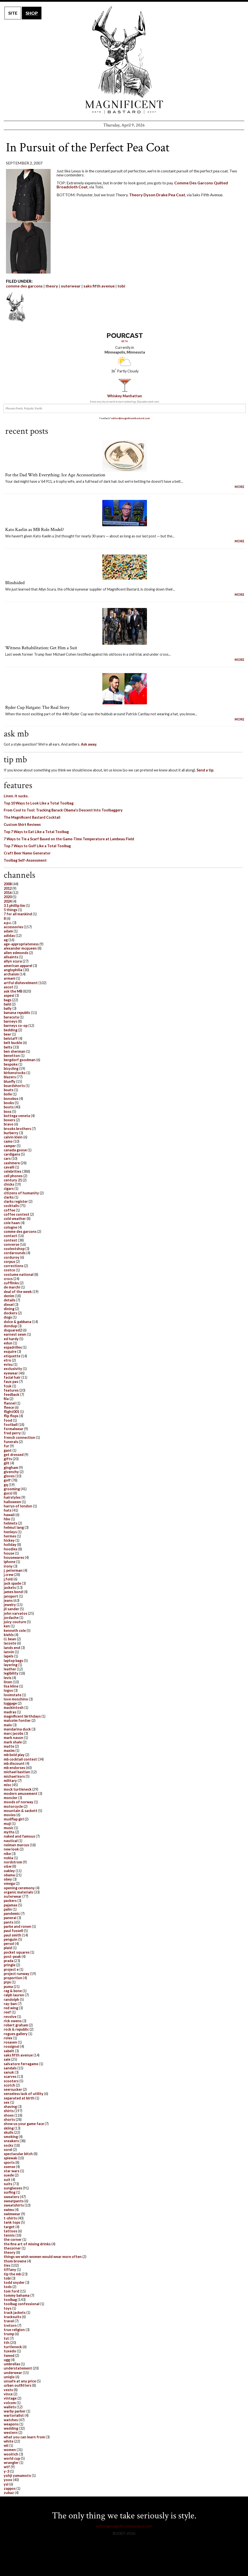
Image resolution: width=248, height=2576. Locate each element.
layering (10, 1665)
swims (9, 2210)
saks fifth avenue (99, 285)
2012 (8, 888)
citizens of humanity (21, 1193)
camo (8, 1141)
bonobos (11, 1098)
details (9, 1300)
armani (9, 978)
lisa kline (11, 1686)
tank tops (12, 2222)
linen (8, 1682)
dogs (8, 1317)
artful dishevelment (21, 983)
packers (10, 1900)
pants (8, 1922)
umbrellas (12, 2364)
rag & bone (13, 1991)
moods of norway (18, 1802)
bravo (8, 1124)
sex (6, 2102)
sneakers (11, 2141)
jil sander (11, 1609)
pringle (9, 1965)
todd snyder (14, 2282)
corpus (9, 1261)
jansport (11, 1596)
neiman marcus (16, 1845)
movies (10, 1815)
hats (7, 1510)
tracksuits (12, 2317)
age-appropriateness (21, 944)
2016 (8, 892)
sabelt (9, 2051)
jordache (11, 1617)
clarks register (16, 1201)
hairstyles (12, 1497)
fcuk (7, 1386)
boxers (9, 1120)
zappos (10, 2488)
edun (8, 1343)
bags (7, 1000)
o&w (7, 1866)
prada (8, 1961)
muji (7, 1823)
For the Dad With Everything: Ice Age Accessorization (55, 475)
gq (6, 1485)
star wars (11, 2171)
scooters (11, 2081)
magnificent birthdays (22, 1716)
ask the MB (13, 991)
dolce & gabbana (17, 1322)
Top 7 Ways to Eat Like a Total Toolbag (36, 832)
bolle (8, 1094)
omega (9, 1883)
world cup (12, 2458)
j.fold (8, 1579)
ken (7, 1626)
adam (8, 931)
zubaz (9, 2493)
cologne (10, 1227)
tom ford (11, 2291)
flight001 (11, 1411)
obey (8, 1879)
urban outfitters (17, 2385)
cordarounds (15, 1253)
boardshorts (14, 1086)
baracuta (11, 1017)
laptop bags (13, 1660)
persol (9, 1943)
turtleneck (13, 2347)
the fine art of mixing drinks (27, 2244)
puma (8, 1986)
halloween (12, 1502)
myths (9, 1832)
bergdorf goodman (19, 1060)
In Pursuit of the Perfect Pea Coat (88, 147)
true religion (14, 2330)
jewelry (10, 1605)
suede (9, 2175)
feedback (11, 1394)
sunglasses (13, 2188)
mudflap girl (14, 1819)
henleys (10, 1532)
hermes (10, 1536)
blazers (10, 1077)
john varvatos (15, 1613)
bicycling (11, 1068)
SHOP (32, 13)
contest (10, 1240)
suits (8, 2184)
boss (7, 1111)
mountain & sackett (20, 1811)
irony (8, 1566)
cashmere (12, 1163)
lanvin (9, 1652)
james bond (13, 1592)
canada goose (15, 1150)
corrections (13, 1266)
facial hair (12, 1377)
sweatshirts (14, 2205)
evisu (8, 1364)
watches (11, 2420)
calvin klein (13, 1137)
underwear (13, 2373)
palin (8, 1909)
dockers (10, 1313)
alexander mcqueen (20, 948)
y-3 (6, 2471)
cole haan (12, 1223)
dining (9, 1309)
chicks (9, 1184)
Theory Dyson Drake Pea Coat (157, 194)
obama (9, 1875)
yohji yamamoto (17, 2475)
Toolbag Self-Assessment (25, 860)
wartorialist (14, 2415)
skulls (8, 2132)
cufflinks (11, 1283)
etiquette (12, 1356)
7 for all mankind (18, 914)
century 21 (13, 1180)
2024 (8, 901)
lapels (8, 1656)
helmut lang (14, 1527)
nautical (11, 1841)
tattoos (10, 2231)
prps (7, 1982)
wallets (10, 2407)
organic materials (18, 1892)
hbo (7, 1519)
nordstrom (13, 1862)
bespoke (11, 1064)
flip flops (11, 1416)
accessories (13, 927)
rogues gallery (16, 2034)
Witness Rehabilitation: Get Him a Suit (41, 648)
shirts (9, 2111)
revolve (10, 2016)
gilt (6, 1463)
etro (7, 1360)
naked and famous (19, 1836)
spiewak (10, 2158)
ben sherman (14, 1051)
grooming (12, 1489)
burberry (11, 1133)
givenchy (11, 1472)
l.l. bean (10, 1639)
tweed (9, 2355)
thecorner (12, 2248)
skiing (9, 2128)
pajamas (10, 1905)
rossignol (11, 2046)
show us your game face (24, 2124)
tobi (121, 285)
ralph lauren (14, 1995)
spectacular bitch (18, 2154)
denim (9, 1296)
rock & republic (16, 2029)
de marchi (12, 1287)
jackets (10, 1587)
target (9, 2227)
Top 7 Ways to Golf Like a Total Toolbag (37, 846)
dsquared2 (13, 1330)
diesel (9, 1304)
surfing (9, 2192)
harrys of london (18, 1506)
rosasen (10, 2042)
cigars (9, 1188)
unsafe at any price (20, 2381)
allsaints (11, 957)
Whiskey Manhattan (124, 396)
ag (6, 940)
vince (8, 2394)
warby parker (15, 2411)
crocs (8, 1279)
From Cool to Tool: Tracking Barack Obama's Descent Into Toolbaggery (63, 810)
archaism (11, 974)
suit (7, 2179)
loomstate (12, 1695)
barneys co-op (16, 1025)
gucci (8, 1493)
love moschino (16, 1699)
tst (6, 2338)
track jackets (15, 2312)
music (8, 1828)
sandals (10, 2068)
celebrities (12, 1171)
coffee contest (16, 1214)
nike (7, 1854)
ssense (9, 2167)
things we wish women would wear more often (43, 2256)
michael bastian (17, 1772)
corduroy (11, 1257)
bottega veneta (17, 1116)
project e (11, 1969)
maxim (9, 1750)
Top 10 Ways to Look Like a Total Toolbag (38, 803)
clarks (9, 1197)
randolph (11, 1999)
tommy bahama (17, 2295)
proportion (13, 1978)
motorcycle (13, 1806)
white (8, 2441)
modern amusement (20, 1793)
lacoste (10, 1643)
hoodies (10, 1549)
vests (8, 2390)
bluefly (9, 1081)
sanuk (9, 2072)
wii (6, 2445)
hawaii (9, 1515)
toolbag (10, 2299)
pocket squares (17, 1952)
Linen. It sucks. (16, 796)
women (10, 2450)
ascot (8, 987)
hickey (9, 1540)
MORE (239, 487)
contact (10, 1236)
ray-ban (10, 2004)
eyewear (11, 1373)
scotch (9, 2085)
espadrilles (13, 1347)
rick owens (13, 2021)
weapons (11, 2424)
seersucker (13, 2089)
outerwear (71, 285)
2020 (8, 897)
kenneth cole (15, 1630)
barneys (10, 1021)
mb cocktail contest (20, 1759)
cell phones (13, 1176)
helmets (10, 1523)
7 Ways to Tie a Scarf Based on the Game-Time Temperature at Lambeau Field (69, 839)
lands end (12, 1648)
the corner (13, 2239)
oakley (9, 1871)
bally (8, 1008)
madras (10, 1712)
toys (7, 2308)
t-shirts (10, 2218)
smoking (11, 2136)
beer (7, 1034)
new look (11, 1849)
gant (8, 1450)
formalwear (13, 1429)
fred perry (12, 1433)
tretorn (10, 2325)
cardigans (12, 1154)
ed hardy (11, 1339)
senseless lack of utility (23, 2094)
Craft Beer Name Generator (27, 853)
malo (8, 1725)
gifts (8, 1459)
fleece (9, 1407)
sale (7, 2059)
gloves (9, 1476)
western (11, 2432)
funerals (11, 1442)
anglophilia (13, 970)
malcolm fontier (17, 1720)
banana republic (17, 1012)
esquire (10, 1351)
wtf (7, 2467)
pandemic (12, 1913)
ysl (6, 2484)
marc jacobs (13, 1733)
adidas (9, 935)
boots (9, 1107)
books (9, 1103)
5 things (10, 910)
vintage (10, 2398)
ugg (7, 2360)
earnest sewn (15, 1334)
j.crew (8, 1574)
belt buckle (13, 1043)
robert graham (16, 2025)
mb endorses (14, 1768)
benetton (12, 1055)
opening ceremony (19, 1888)
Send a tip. (205, 770)
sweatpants (14, 2201)
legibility (11, 1673)
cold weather (15, 1218)
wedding (11, 2428)
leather (10, 1669)
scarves (10, 2076)
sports (9, 2162)
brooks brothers (17, 1129)
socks (8, 2145)
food (8, 1420)
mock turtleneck (18, 1789)
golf (7, 1480)
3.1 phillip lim (14, 905)
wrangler (11, 2462)
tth (6, 2342)
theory (51, 285)
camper (10, 1146)
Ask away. (89, 744)
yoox (8, 2480)
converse (11, 1244)
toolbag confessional (21, 2304)
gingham (11, 1467)
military (10, 1780)
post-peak (12, 1956)
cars (7, 1158)
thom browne (15, 2261)
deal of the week (18, 1291)
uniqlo (9, 2377)
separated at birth (19, 2098)
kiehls (9, 1635)
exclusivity (13, 1369)
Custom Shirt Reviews (22, 824)
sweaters (11, 2197)
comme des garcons (24, 285)
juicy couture (15, 1622)
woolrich (11, 2454)
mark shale (13, 1742)
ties (7, 2265)
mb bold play (14, 1755)
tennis (9, 2235)
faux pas (11, 1381)
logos (8, 1690)
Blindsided (15, 583)
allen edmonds (16, 953)
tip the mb (12, 2274)
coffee (9, 1210)
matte (9, 1746)
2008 (8, 884)
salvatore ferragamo (21, 2064)
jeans (8, 1600)
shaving (10, 2106)
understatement (18, 2368)
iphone (9, 1562)
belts (8, 1047)
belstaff (11, 1038)
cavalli (9, 1167)
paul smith (12, 1935)
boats (8, 1090)
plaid (8, 1948)
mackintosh (14, 1707)
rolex (8, 2038)
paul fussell (13, 1931)
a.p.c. (8, 923)
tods (8, 2287)
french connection (19, 1437)
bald (7, 1004)
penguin (10, 1939)
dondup (10, 1326)
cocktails (11, 1206)
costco (9, 1270)
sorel (8, 2149)
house (9, 1553)
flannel (10, 1403)
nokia (8, 1858)
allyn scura (13, 961)
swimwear (12, 2214)
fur (6, 1446)
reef (7, 2012)
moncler (10, 1798)
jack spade (12, 1583)
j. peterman (13, 1570)
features (11, 1390)
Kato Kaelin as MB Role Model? (34, 529)
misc (7, 1785)
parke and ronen (17, 1926)
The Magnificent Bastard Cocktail (32, 817)
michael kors (14, 1776)
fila (6, 1399)
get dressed (14, 1454)
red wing (11, 2008)
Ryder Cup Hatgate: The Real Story (37, 707)
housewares (14, 1557)
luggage (10, 1703)
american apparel (18, 966)
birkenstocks (15, 1073)
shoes (9, 2115)
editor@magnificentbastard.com (130, 418)
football (11, 1424)
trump (9, 2334)
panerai (10, 1918)
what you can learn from (24, 2437)
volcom (10, 2403)
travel (9, 2321)
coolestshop (14, 1249)
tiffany (10, 2269)
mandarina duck (17, 1729)
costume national (19, 1274)
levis (7, 1678)
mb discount (14, 1763)
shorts (9, 2119)
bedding (10, 1030)
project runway (16, 1974)
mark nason (13, 1737)
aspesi (9, 995)
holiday (10, 1544)
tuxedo (10, 2351)
